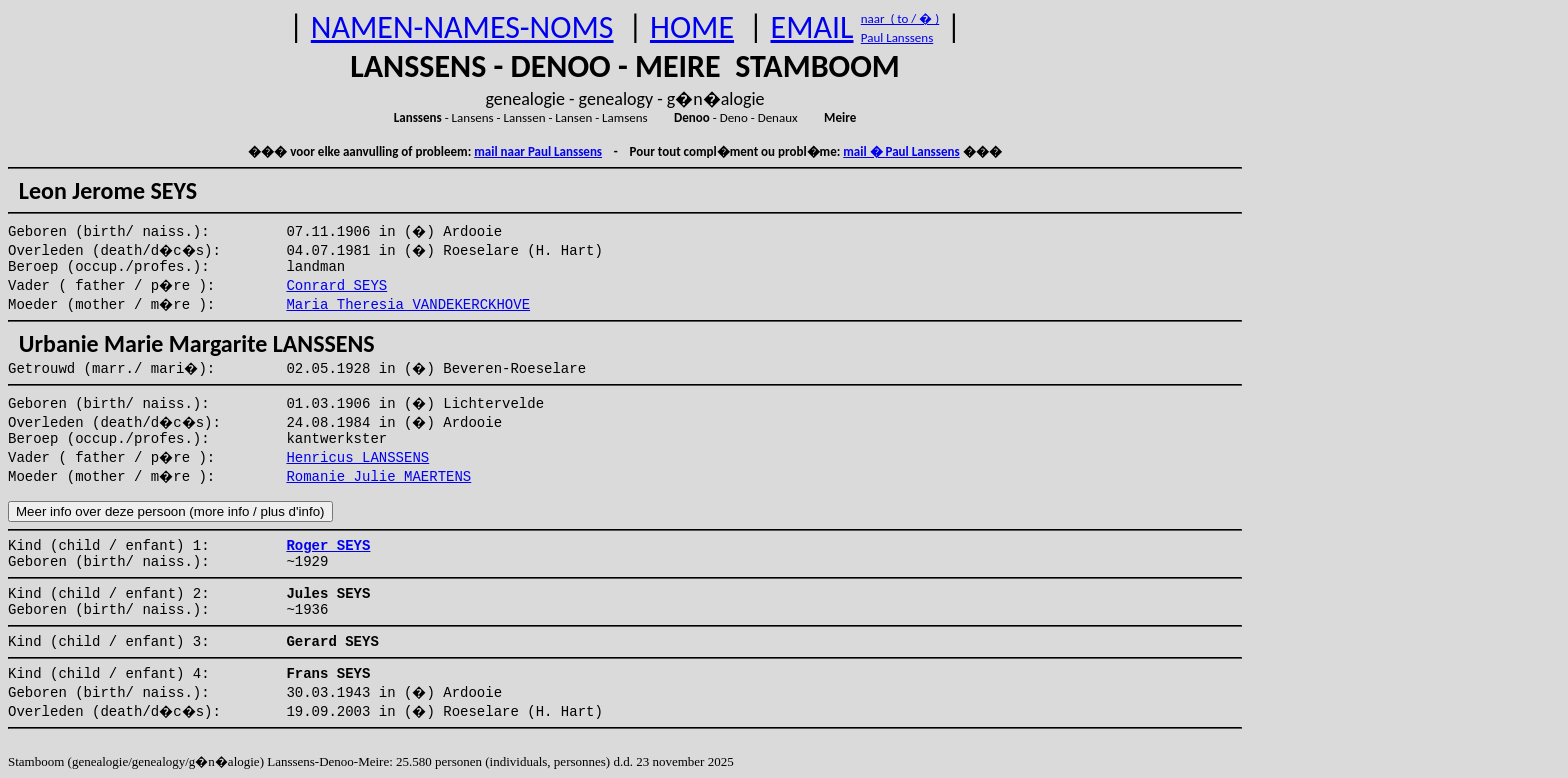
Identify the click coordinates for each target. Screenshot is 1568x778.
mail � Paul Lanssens (901, 151)
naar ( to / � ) (900, 18)
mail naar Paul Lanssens (538, 151)
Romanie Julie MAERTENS (378, 477)
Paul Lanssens (897, 37)
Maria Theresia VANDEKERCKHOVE (408, 305)
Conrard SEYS (336, 286)
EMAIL (812, 27)
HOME (692, 27)
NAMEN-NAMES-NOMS (462, 27)
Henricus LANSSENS (357, 458)
